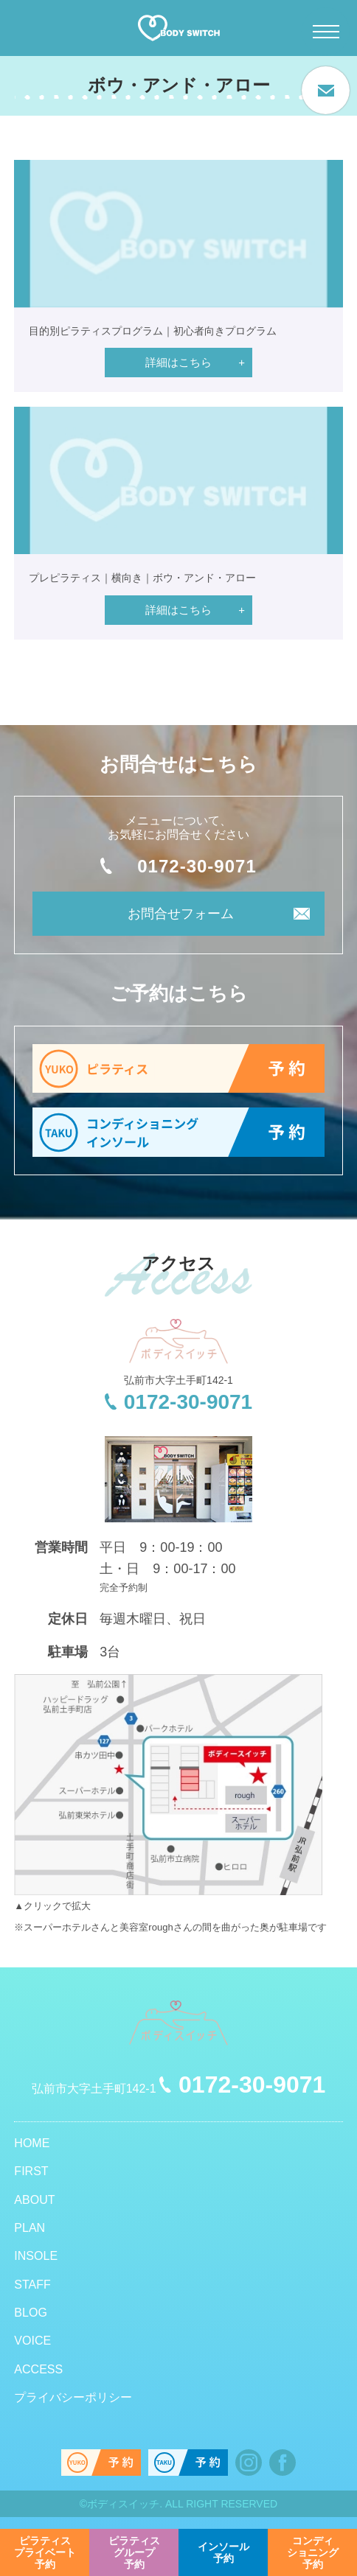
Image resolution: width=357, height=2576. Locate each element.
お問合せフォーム (181, 913)
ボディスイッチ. (124, 2504)
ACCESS (38, 2369)
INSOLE (36, 2256)
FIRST (31, 2171)
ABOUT (34, 2200)
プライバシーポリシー (73, 2397)
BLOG (30, 2312)
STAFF (32, 2284)
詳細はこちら (178, 362)
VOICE (32, 2340)
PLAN (29, 2228)
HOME (31, 2143)
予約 (45, 2552)
